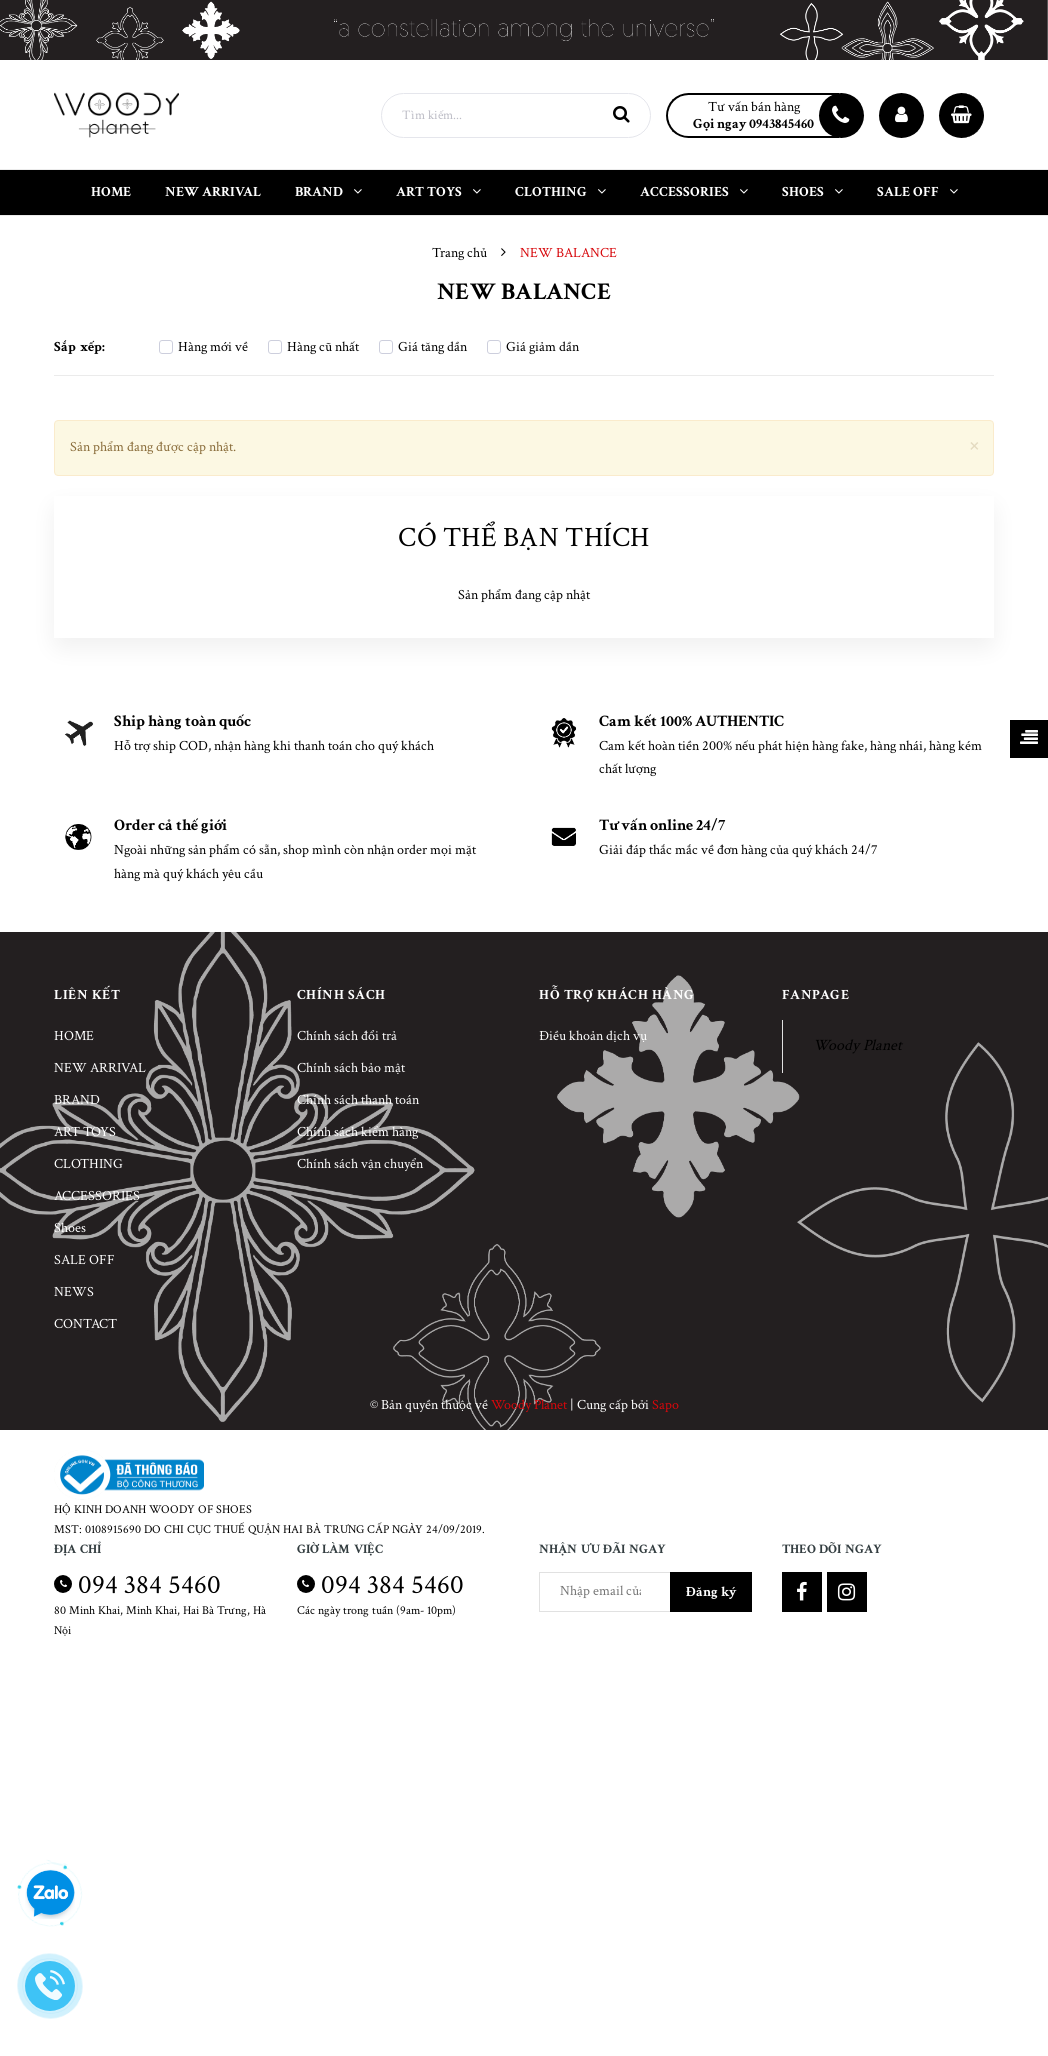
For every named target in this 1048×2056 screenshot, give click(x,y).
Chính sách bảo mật (351, 1068)
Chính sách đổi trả (347, 1036)
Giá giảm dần (533, 347)
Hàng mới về (203, 347)
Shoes (70, 1228)
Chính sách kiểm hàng (357, 1132)
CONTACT (85, 1324)
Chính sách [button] (341, 995)
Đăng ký (711, 1592)
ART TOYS (85, 1132)
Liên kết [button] (87, 995)
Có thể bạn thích (523, 537)
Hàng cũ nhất (313, 347)
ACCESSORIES (97, 1196)
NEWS (74, 1292)
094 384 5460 (149, 1584)
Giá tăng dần (423, 347)
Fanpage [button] (816, 995)
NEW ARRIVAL (100, 1068)
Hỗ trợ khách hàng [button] (617, 995)
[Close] (974, 444)
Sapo (665, 1405)
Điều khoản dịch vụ (593, 1036)
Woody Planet (857, 1045)
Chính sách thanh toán (358, 1100)
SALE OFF (84, 1260)
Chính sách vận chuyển (360, 1164)
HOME (74, 1036)
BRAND (77, 1100)
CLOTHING (88, 1164)
